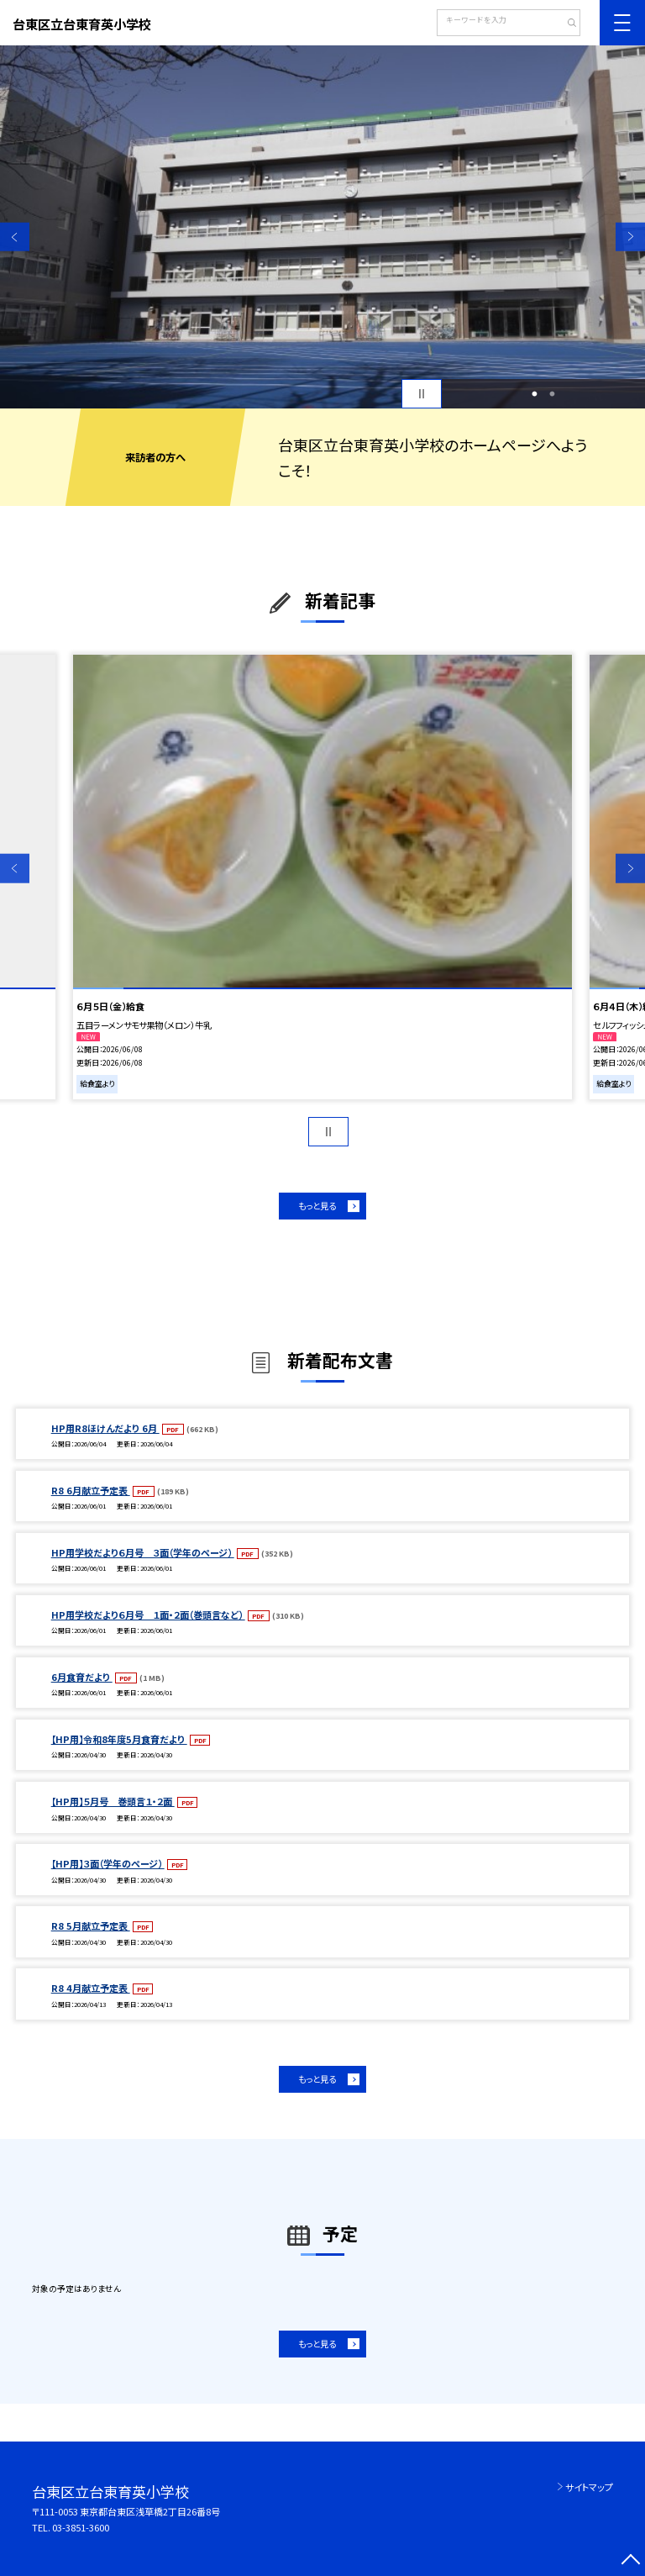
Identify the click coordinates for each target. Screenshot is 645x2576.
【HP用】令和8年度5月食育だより (119, 1739)
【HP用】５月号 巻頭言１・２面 (113, 1801)
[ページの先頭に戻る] (630, 2561)
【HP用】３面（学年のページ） (108, 1863)
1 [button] (534, 394)
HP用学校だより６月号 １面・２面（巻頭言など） (148, 1614)
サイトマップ (589, 2487)
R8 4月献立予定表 (90, 1987)
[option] (322, 226)
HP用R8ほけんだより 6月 (105, 1428)
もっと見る (317, 1205)
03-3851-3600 (80, 2527)
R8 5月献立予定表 (90, 1925)
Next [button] (630, 236)
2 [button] (552, 394)
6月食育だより (82, 1676)
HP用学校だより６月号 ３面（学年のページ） (142, 1552)
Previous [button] (14, 236)
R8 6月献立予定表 (90, 1490)
